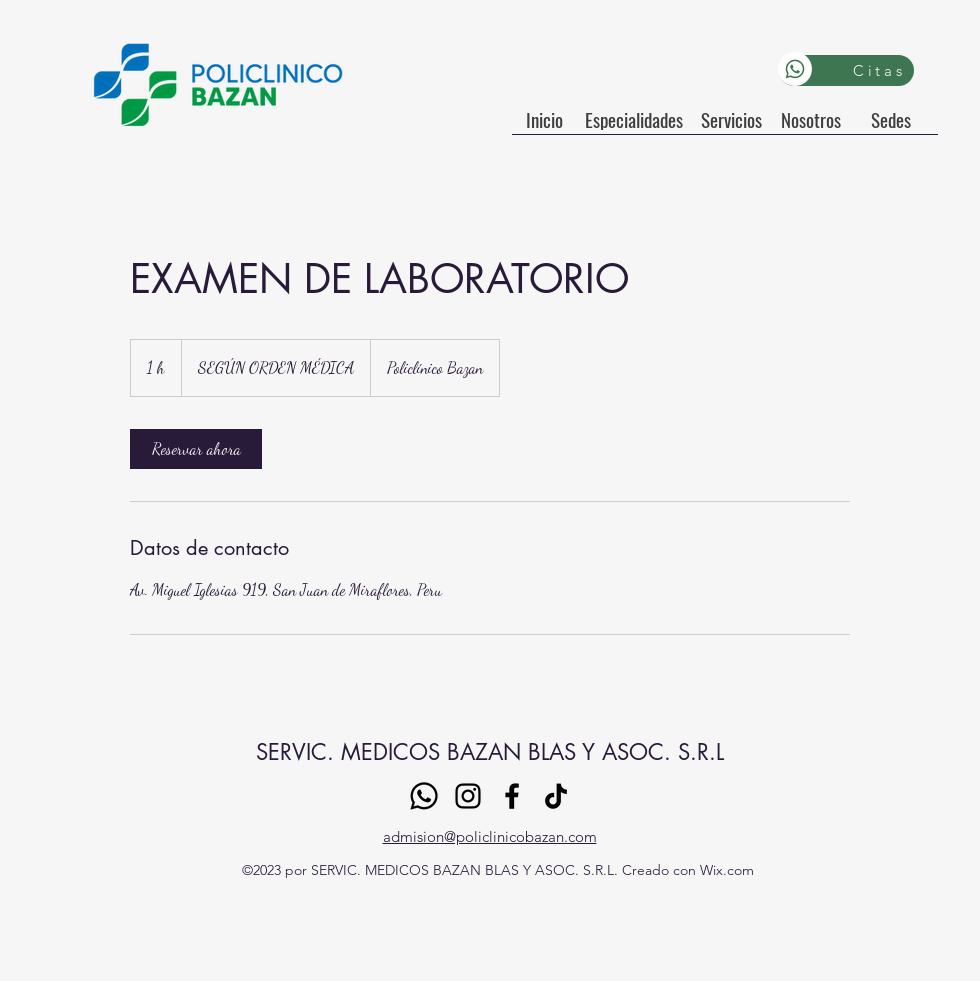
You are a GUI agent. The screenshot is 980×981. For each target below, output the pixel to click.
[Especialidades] (634, 119)
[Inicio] (544, 119)
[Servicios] (731, 119)
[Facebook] (512, 796)
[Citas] (846, 70)
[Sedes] (890, 119)
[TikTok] (556, 796)
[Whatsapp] (795, 69)
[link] (196, 449)
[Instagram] (468, 796)
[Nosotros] (810, 119)
